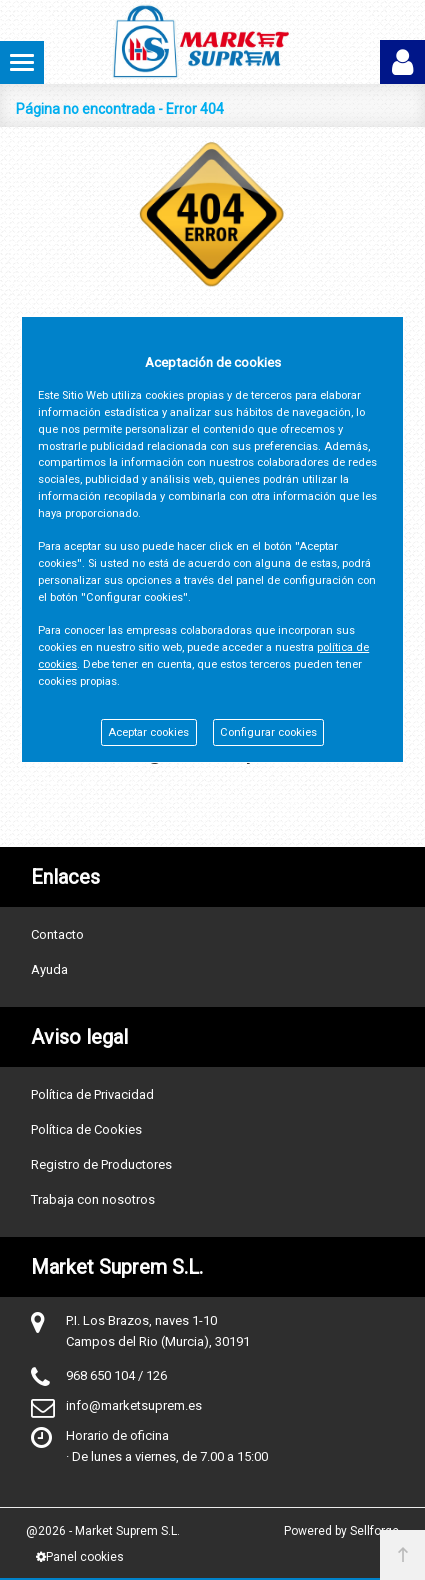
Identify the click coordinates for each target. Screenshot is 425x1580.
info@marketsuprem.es (134, 1405)
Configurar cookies (268, 732)
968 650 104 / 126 (116, 1375)
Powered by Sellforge (341, 1531)
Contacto (57, 934)
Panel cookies (80, 1557)
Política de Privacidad (92, 1094)
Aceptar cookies (148, 732)
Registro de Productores (101, 1164)
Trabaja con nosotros (93, 1199)
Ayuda (49, 969)
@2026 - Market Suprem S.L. (103, 1531)
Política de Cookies (86, 1129)
